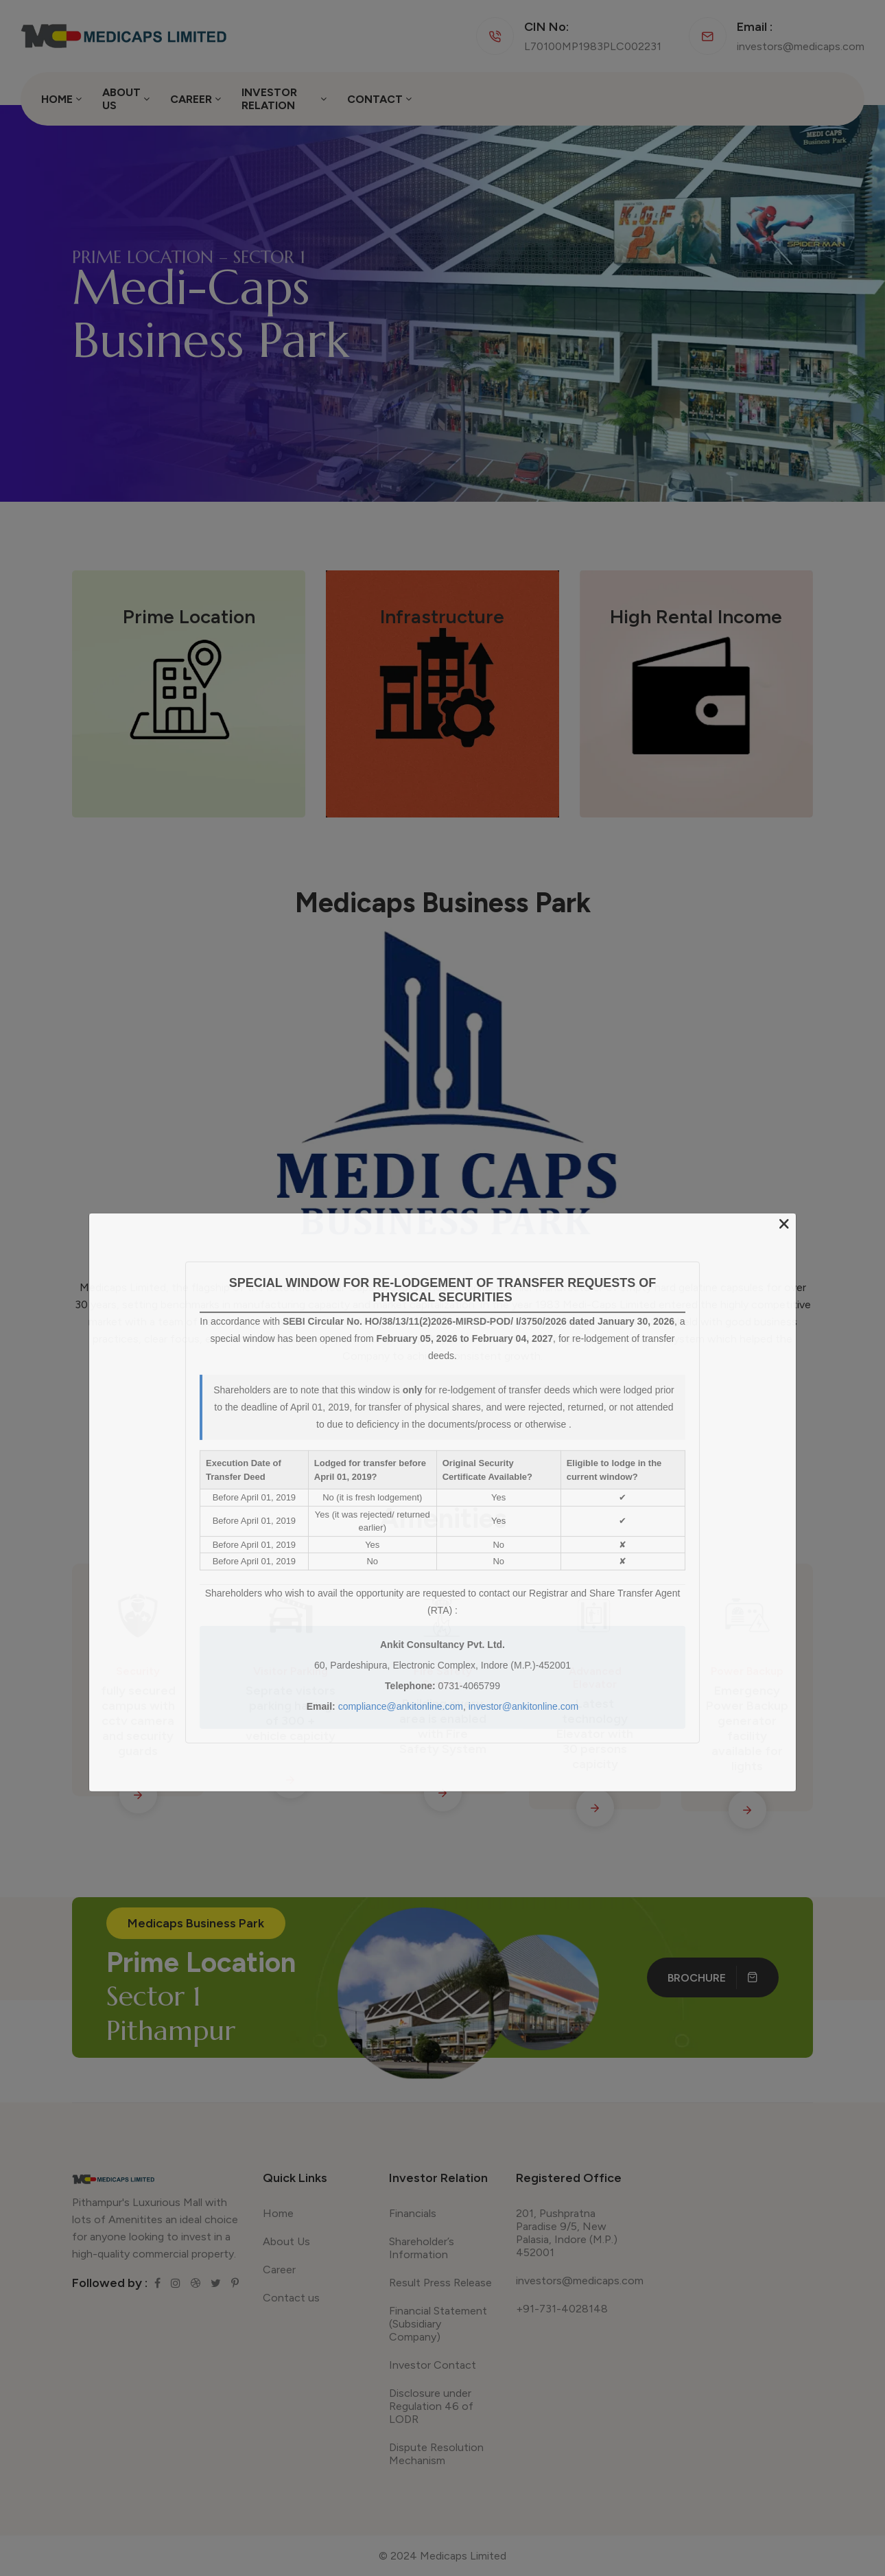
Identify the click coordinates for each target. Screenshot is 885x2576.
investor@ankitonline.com (524, 1705)
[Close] (784, 1224)
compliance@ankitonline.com (400, 1705)
